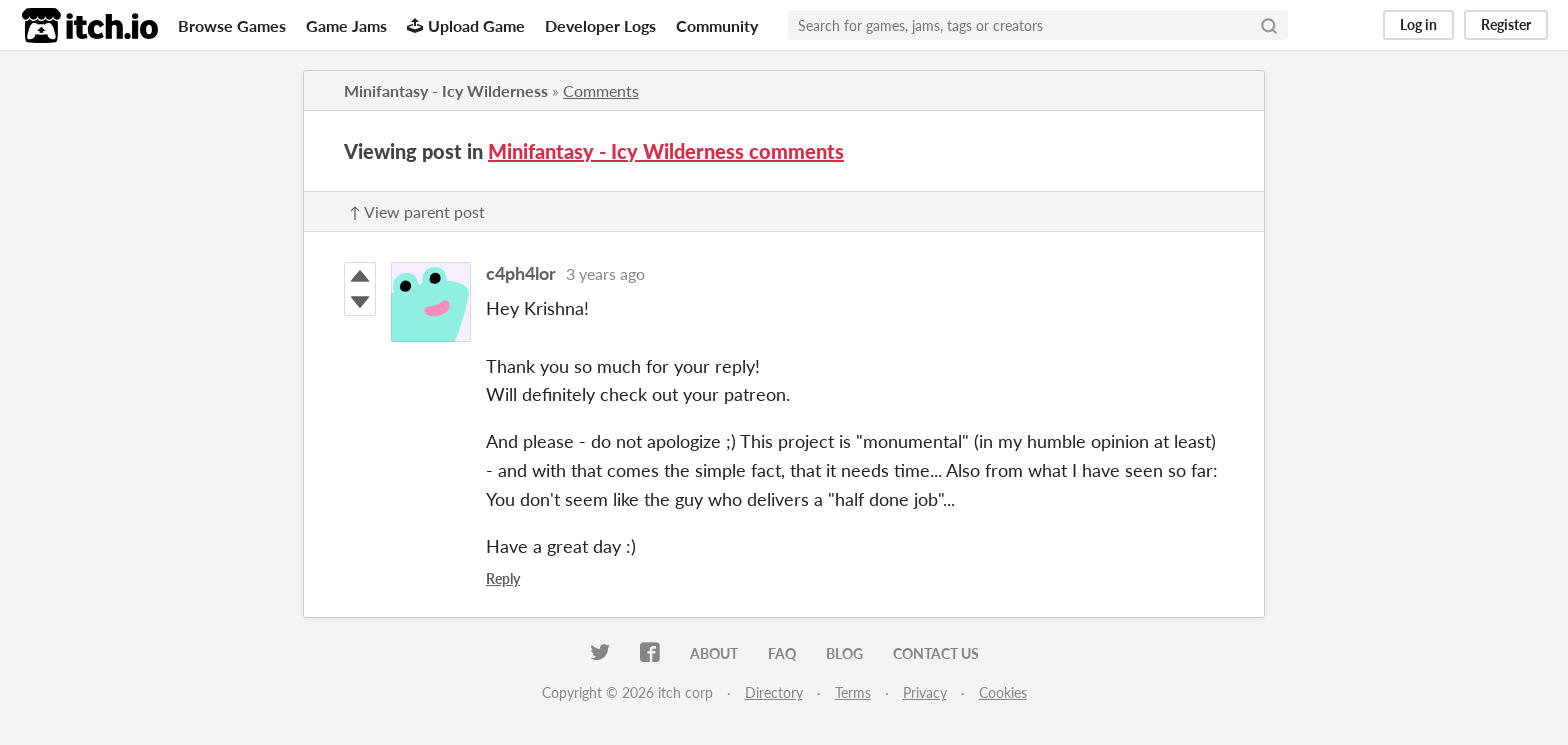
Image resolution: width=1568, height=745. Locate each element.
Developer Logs (600, 25)
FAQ (782, 653)
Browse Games (232, 25)
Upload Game (466, 25)
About (714, 653)
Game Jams (346, 25)
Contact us (936, 653)
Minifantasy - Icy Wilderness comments (666, 151)
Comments (601, 90)
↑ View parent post (417, 211)
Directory (774, 692)
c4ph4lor (521, 273)
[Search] (1269, 25)
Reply (503, 578)
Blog (844, 653)
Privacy (925, 692)
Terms (853, 692)
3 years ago (605, 273)
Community (717, 25)
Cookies (1003, 692)
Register (1506, 24)
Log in (1418, 24)
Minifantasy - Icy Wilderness (446, 90)
